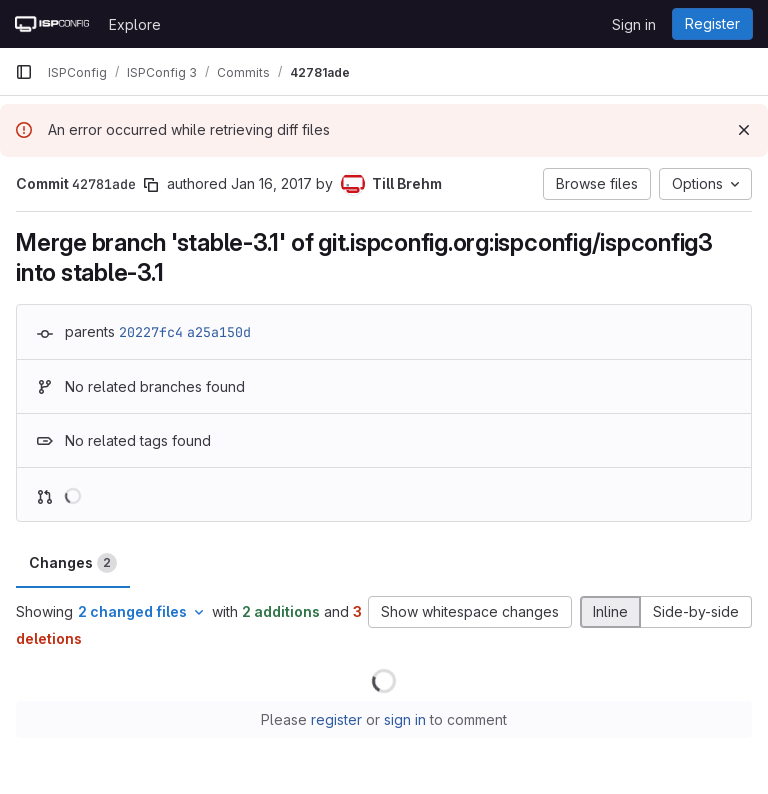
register (336, 719)
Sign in (634, 24)
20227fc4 (151, 332)
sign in (405, 719)
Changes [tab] (73, 563)
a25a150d (219, 332)
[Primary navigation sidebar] (24, 72)
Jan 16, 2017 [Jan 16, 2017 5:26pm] (271, 183)
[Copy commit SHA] (151, 185)
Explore (135, 24)
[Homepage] (52, 24)
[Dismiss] (744, 130)
